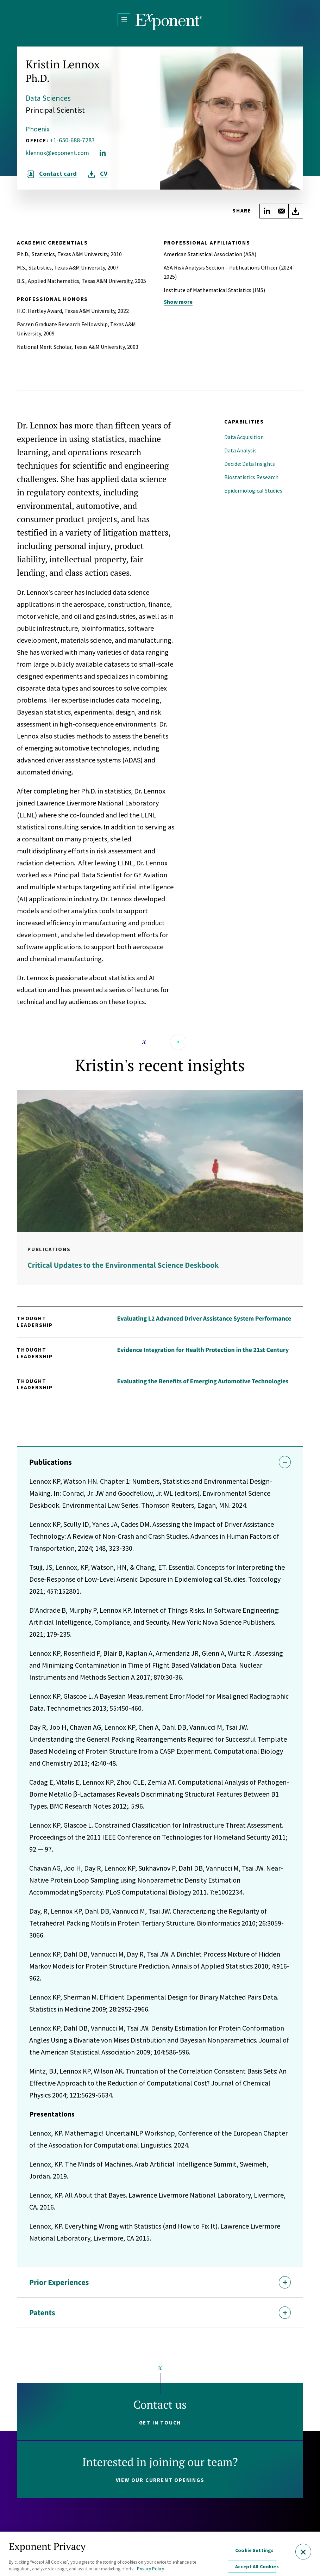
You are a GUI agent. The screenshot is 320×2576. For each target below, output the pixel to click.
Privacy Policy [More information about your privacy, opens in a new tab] (150, 2569)
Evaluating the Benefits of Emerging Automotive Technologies (203, 1381)
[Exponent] (169, 22)
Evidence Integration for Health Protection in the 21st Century (203, 1350)
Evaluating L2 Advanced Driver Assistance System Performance (204, 1318)
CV (103, 174)
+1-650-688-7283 (72, 140)
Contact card (58, 174)
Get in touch (160, 2422)
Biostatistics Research (251, 477)
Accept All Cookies (255, 2566)
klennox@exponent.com (57, 153)
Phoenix (38, 128)
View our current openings (160, 2480)
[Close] (303, 2552)
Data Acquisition (244, 436)
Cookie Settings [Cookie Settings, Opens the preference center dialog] (254, 2550)
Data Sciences (48, 98)
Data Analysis (240, 450)
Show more (178, 301)
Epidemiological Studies (253, 490)
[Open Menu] (124, 19)
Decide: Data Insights (249, 463)
